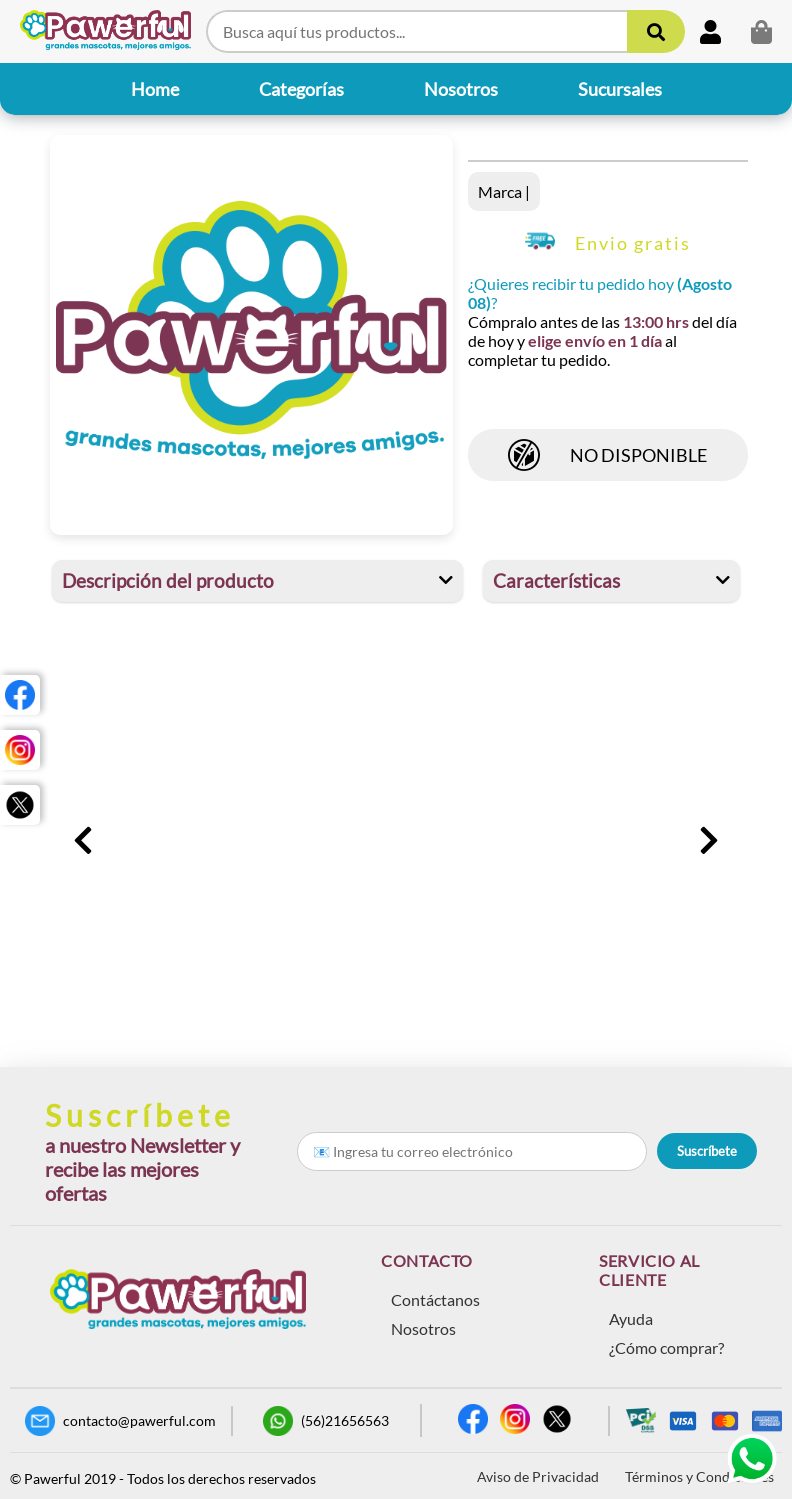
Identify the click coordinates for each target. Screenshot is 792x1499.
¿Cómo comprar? (666, 1347)
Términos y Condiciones (699, 1476)
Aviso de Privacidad (538, 1476)
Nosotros (423, 1328)
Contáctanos (435, 1299)
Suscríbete (707, 1151)
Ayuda (631, 1318)
